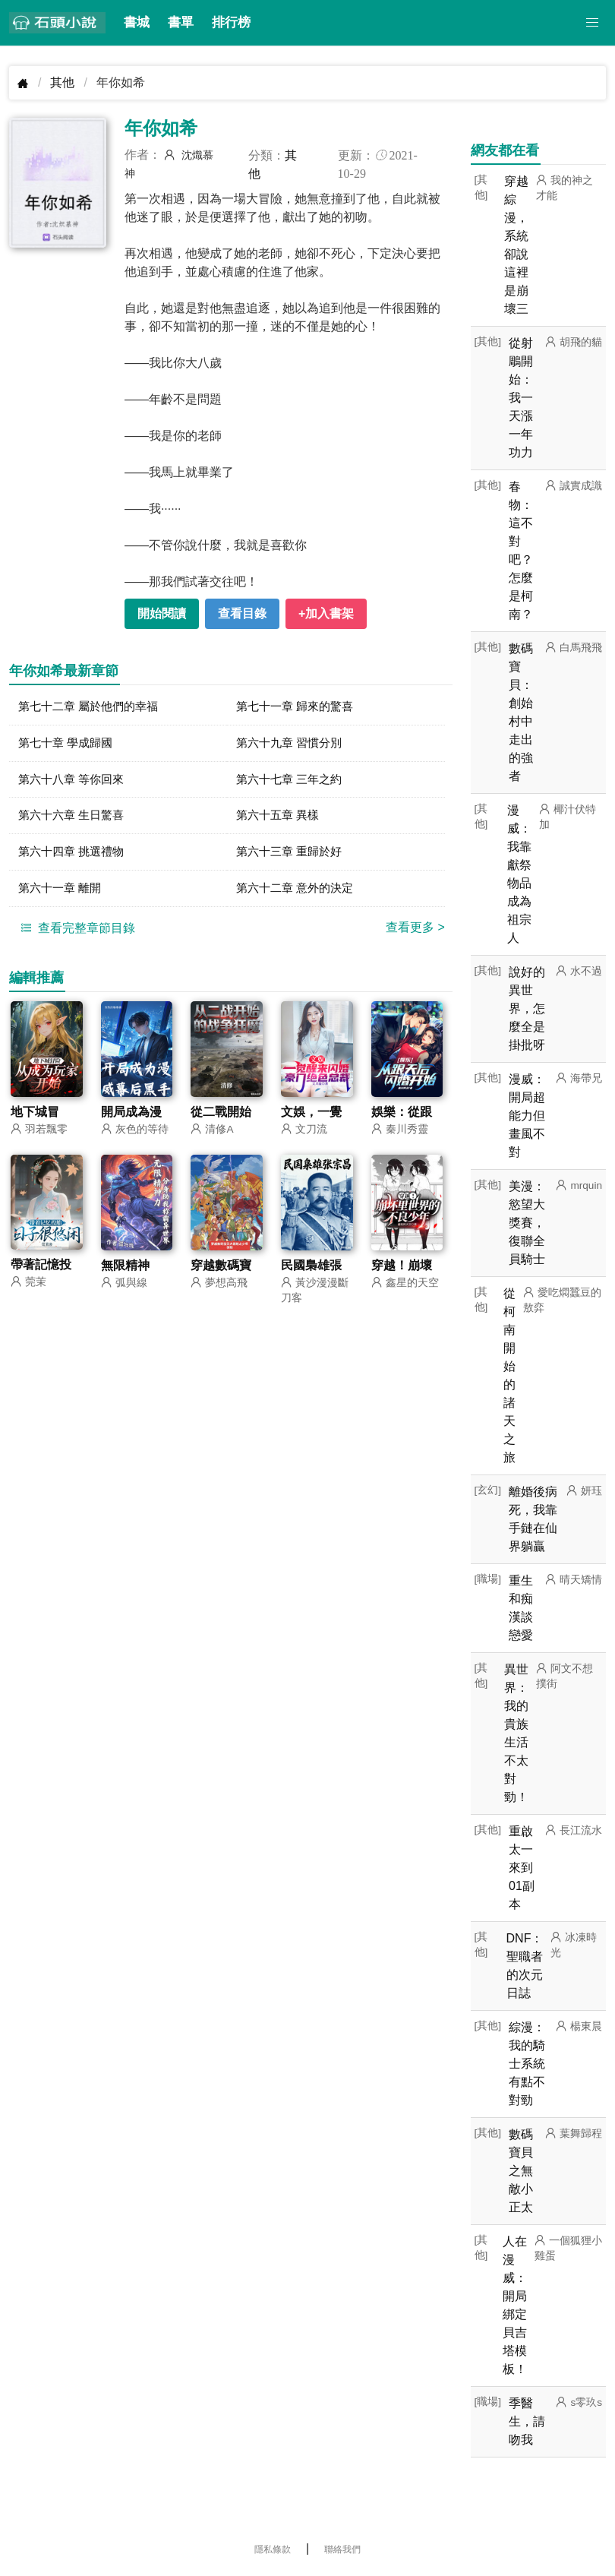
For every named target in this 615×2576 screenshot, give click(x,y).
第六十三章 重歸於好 (292, 855)
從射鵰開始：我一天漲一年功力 (521, 398)
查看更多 (415, 932)
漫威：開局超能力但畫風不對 (527, 1115)
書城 (137, 22)
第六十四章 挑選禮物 (74, 855)
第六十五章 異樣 (280, 818)
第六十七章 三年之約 (292, 781)
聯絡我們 (342, 2549)
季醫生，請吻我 (527, 2421)
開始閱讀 (161, 613)
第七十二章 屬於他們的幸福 (92, 706)
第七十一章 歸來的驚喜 (298, 706)
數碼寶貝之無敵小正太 (521, 2171)
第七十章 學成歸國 (68, 744)
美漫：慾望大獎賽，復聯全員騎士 (527, 1223)
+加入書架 (326, 613)
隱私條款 (272, 2549)
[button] (592, 23)
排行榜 (231, 22)
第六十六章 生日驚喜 (74, 818)
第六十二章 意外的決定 (298, 893)
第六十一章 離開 (62, 893)
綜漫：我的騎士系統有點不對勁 (527, 2064)
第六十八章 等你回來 (74, 781)
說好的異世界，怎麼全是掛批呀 (527, 1008)
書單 (181, 22)
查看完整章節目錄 (76, 933)
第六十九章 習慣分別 (292, 744)
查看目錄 (242, 613)
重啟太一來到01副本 (522, 1868)
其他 (62, 82)
